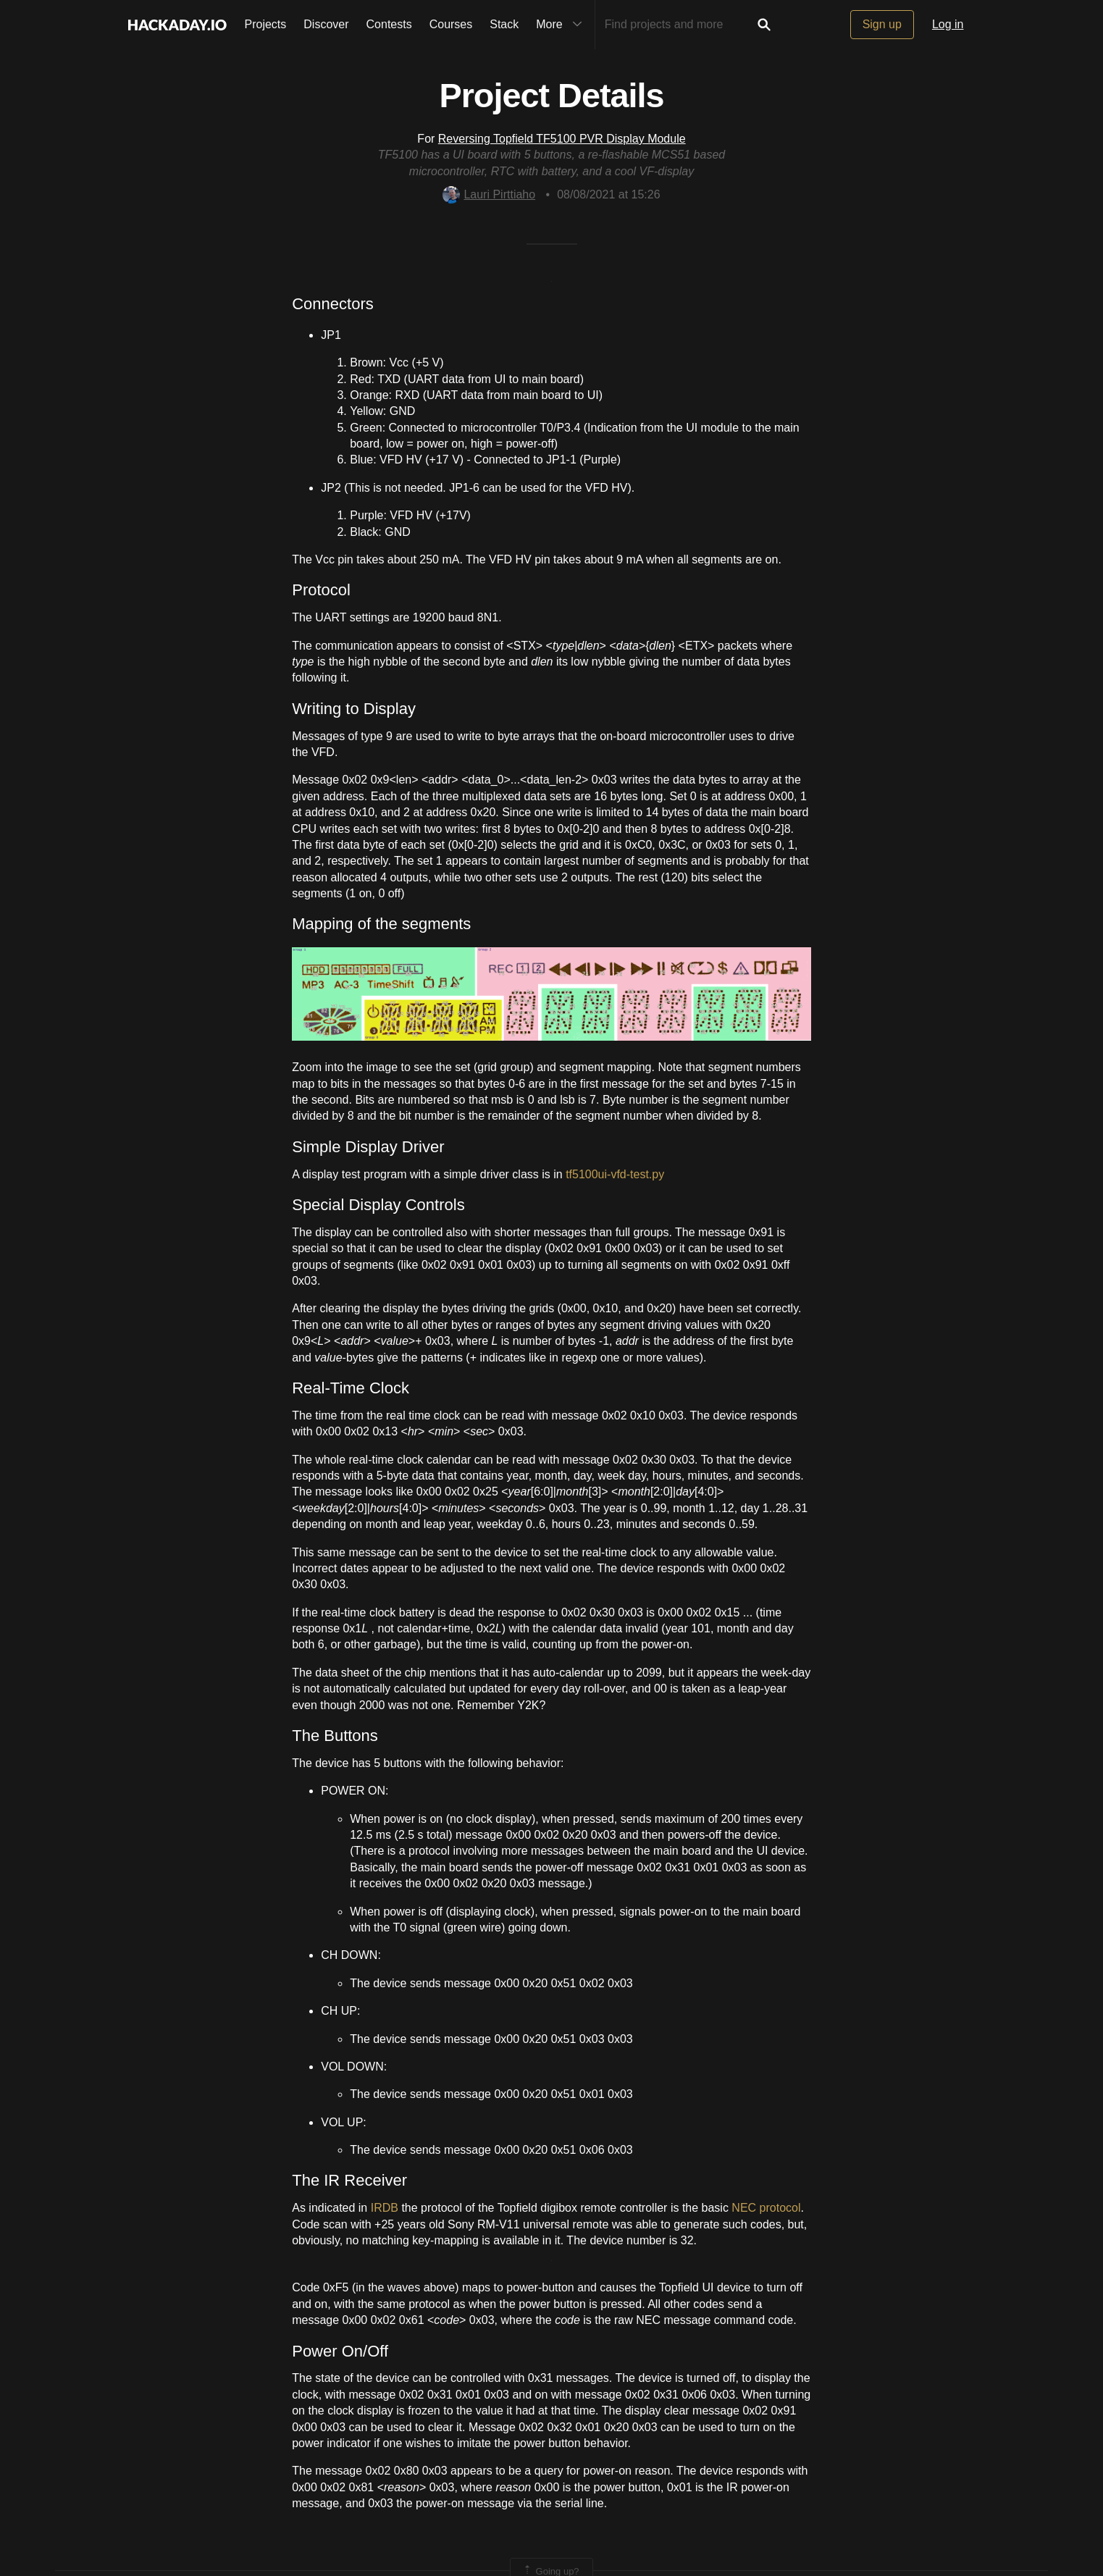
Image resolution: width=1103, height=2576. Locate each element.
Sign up (882, 24)
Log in (948, 24)
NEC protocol (765, 2208)
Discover (325, 24)
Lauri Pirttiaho (489, 194)
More (562, 24)
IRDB (384, 2208)
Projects (266, 24)
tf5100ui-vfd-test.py (615, 1174)
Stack (504, 24)
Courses (451, 24)
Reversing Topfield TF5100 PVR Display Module (562, 139)
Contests (389, 24)
